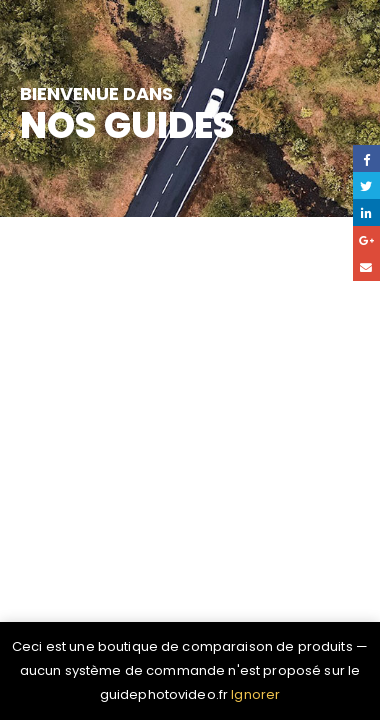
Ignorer (255, 694)
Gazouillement (366, 185)
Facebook (366, 158)
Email (366, 267)
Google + (366, 239)
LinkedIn (366, 212)
